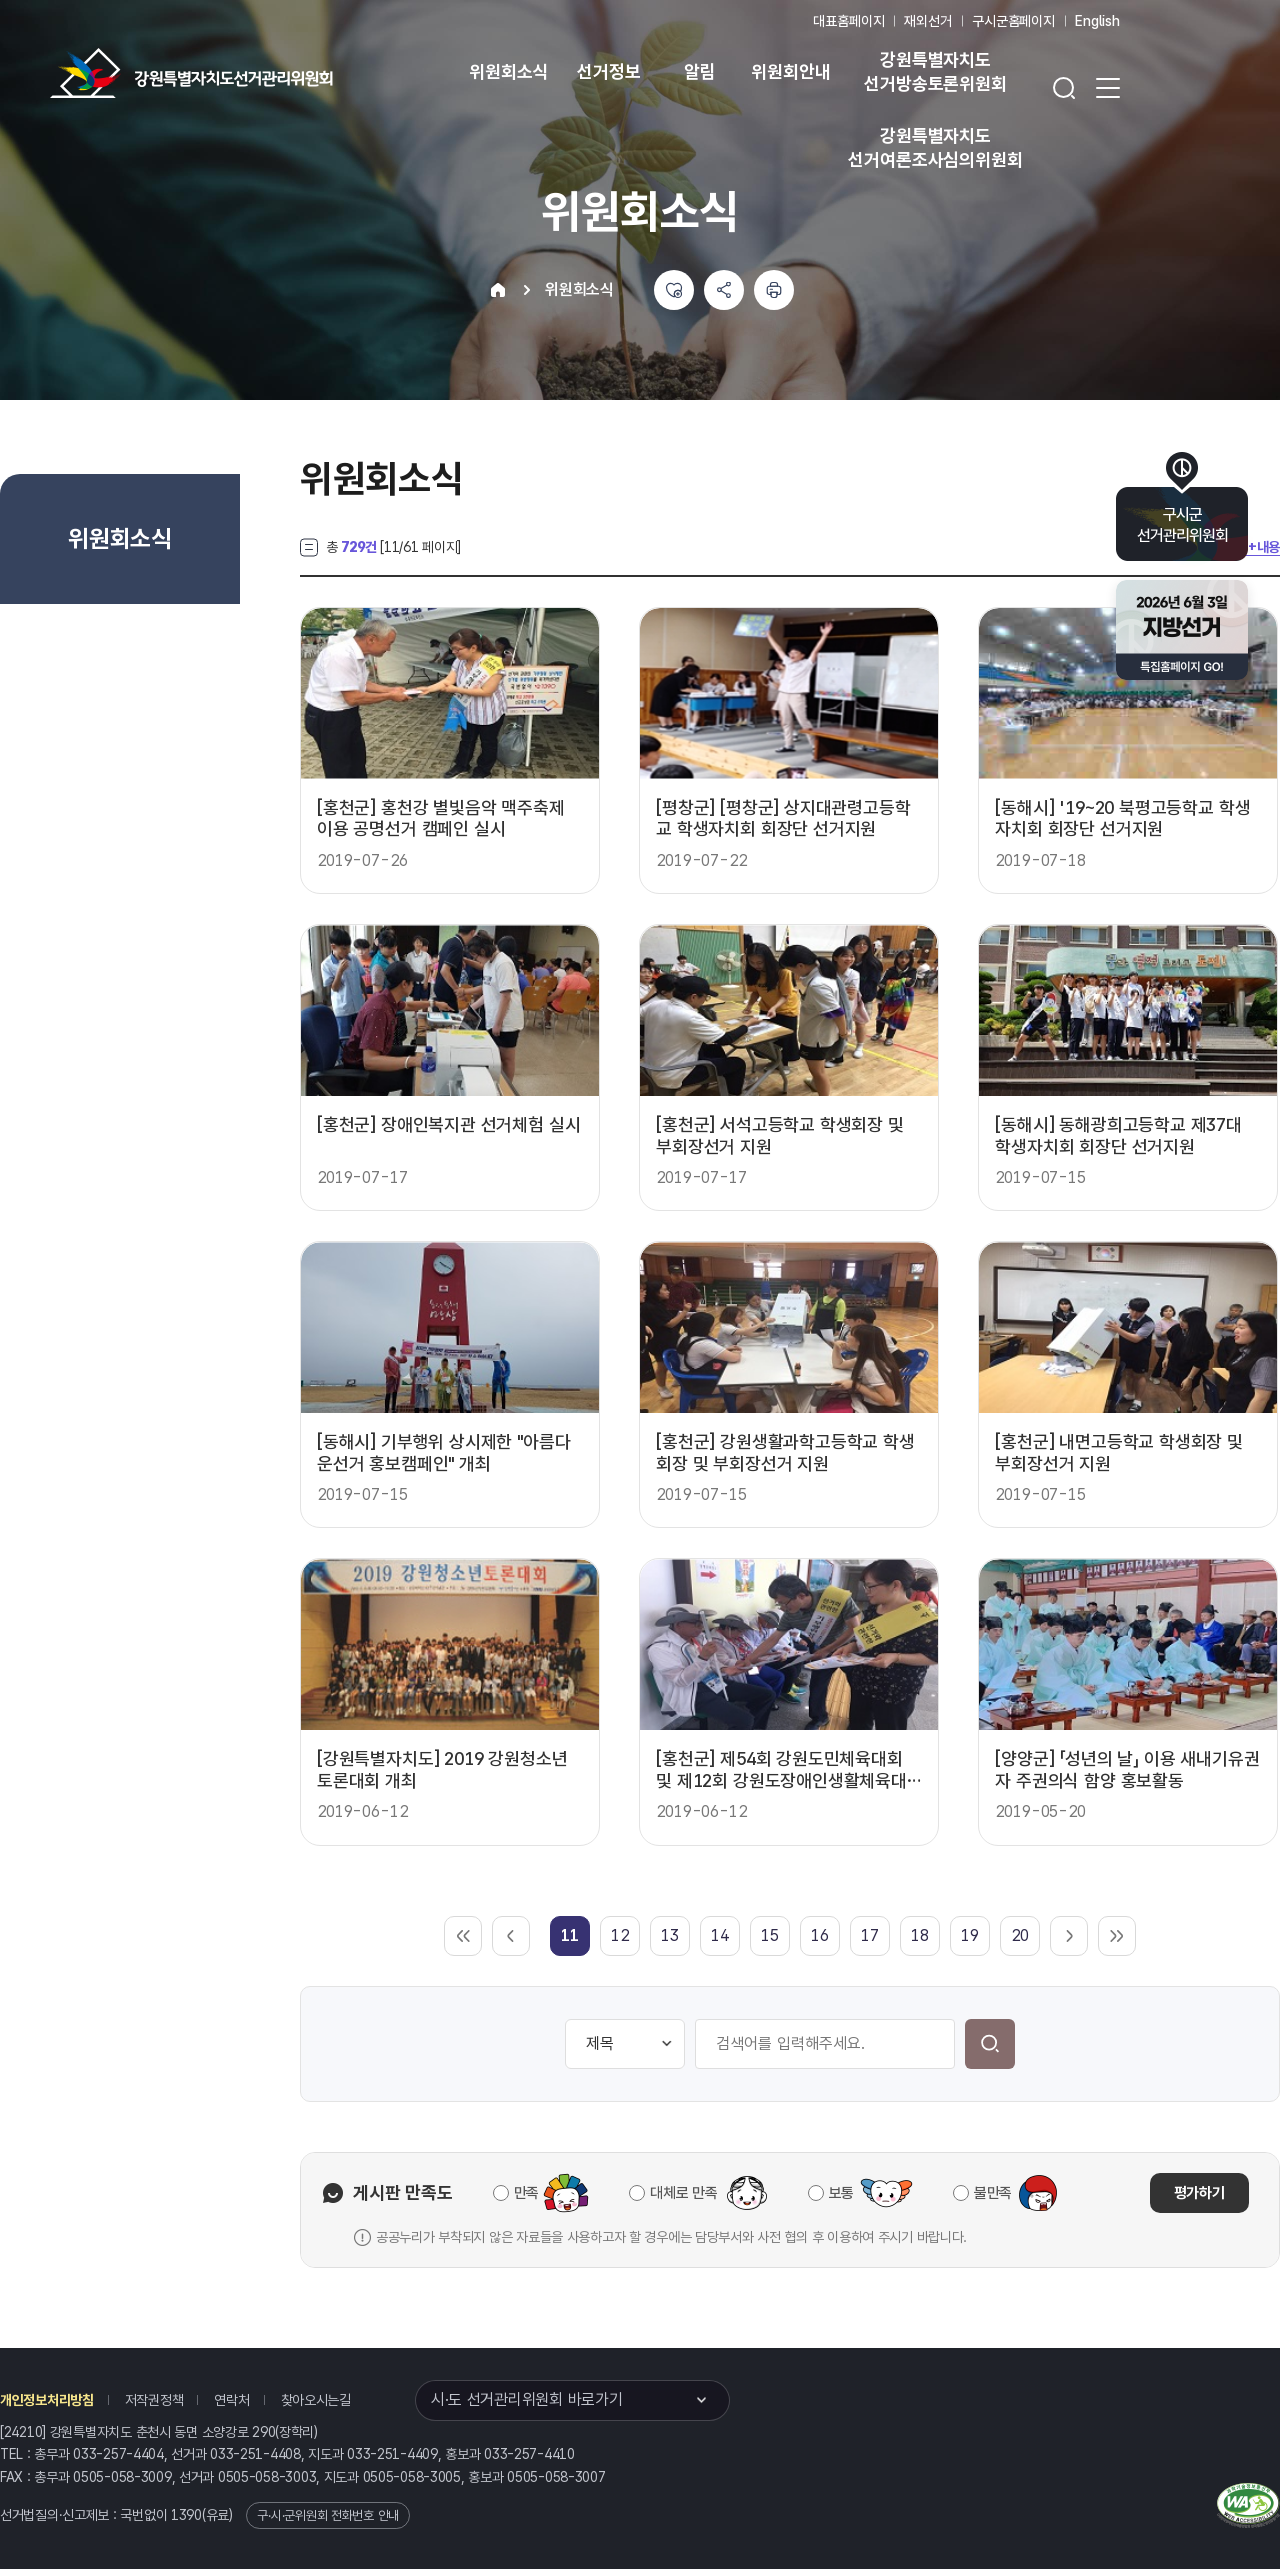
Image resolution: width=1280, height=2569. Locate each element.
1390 (186, 2515)
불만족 (993, 2193)
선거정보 (608, 71)
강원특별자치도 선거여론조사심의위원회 (935, 147)
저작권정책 (154, 2400)
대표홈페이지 (848, 21)
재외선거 (927, 21)
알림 (700, 71)
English (1097, 21)
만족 (526, 2193)
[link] (569, 1935)
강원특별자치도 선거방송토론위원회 (935, 71)
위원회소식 (508, 71)
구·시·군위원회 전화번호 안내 (328, 2515)
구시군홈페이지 (1013, 21)
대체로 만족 (683, 2193)
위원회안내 (790, 71)
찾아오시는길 (316, 2400)
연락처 (231, 2400)
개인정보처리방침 (47, 2400)
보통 (841, 2193)
